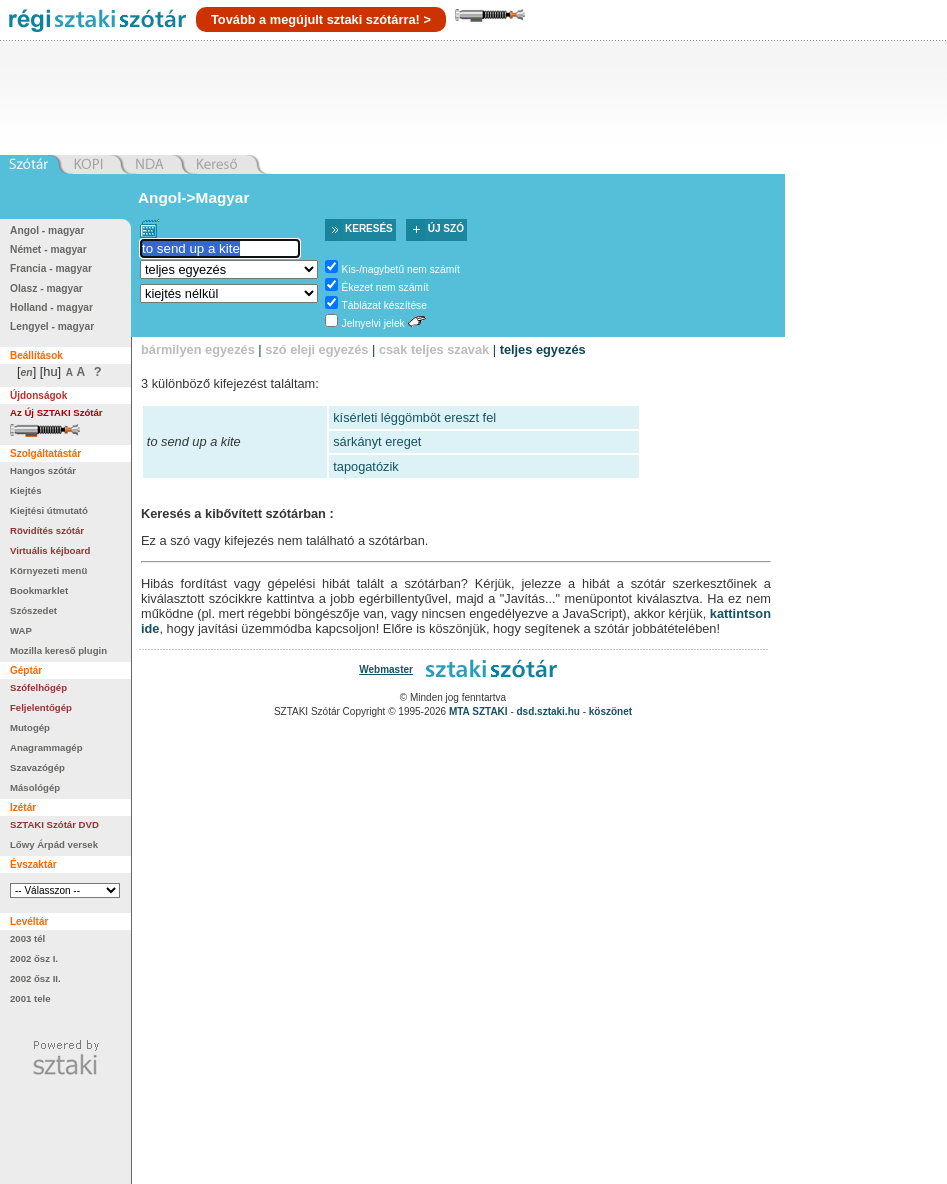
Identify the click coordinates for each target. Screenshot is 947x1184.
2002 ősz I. (34, 958)
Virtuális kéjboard (50, 550)
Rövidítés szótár (47, 530)
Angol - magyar (47, 230)
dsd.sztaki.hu (548, 711)
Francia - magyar (51, 268)
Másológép (35, 787)
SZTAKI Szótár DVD (54, 824)
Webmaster (386, 669)
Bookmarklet (39, 590)
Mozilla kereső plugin (58, 650)
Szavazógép (37, 767)
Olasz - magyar (46, 288)
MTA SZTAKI (478, 711)
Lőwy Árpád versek (54, 844)
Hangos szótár (43, 470)
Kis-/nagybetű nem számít (401, 269)
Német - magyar (48, 249)
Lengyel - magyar (52, 326)
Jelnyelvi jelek (373, 323)
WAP (21, 630)
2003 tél (27, 938)
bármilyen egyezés (198, 349)
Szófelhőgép (38, 687)
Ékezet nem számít (385, 287)
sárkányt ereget (377, 441)
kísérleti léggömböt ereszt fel (414, 417)
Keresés (369, 228)
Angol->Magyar (193, 197)
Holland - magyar (51, 307)
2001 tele (30, 998)
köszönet (610, 711)
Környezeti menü (48, 570)
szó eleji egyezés (316, 349)
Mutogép (30, 727)
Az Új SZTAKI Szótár (56, 412)
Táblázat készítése (384, 305)
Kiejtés (25, 490)
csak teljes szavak (434, 349)
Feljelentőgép (41, 707)
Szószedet (33, 610)
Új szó (446, 228)
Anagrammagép (46, 747)
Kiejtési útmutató (49, 510)
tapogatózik (365, 466)
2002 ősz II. (35, 978)
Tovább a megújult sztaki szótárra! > (321, 19)
